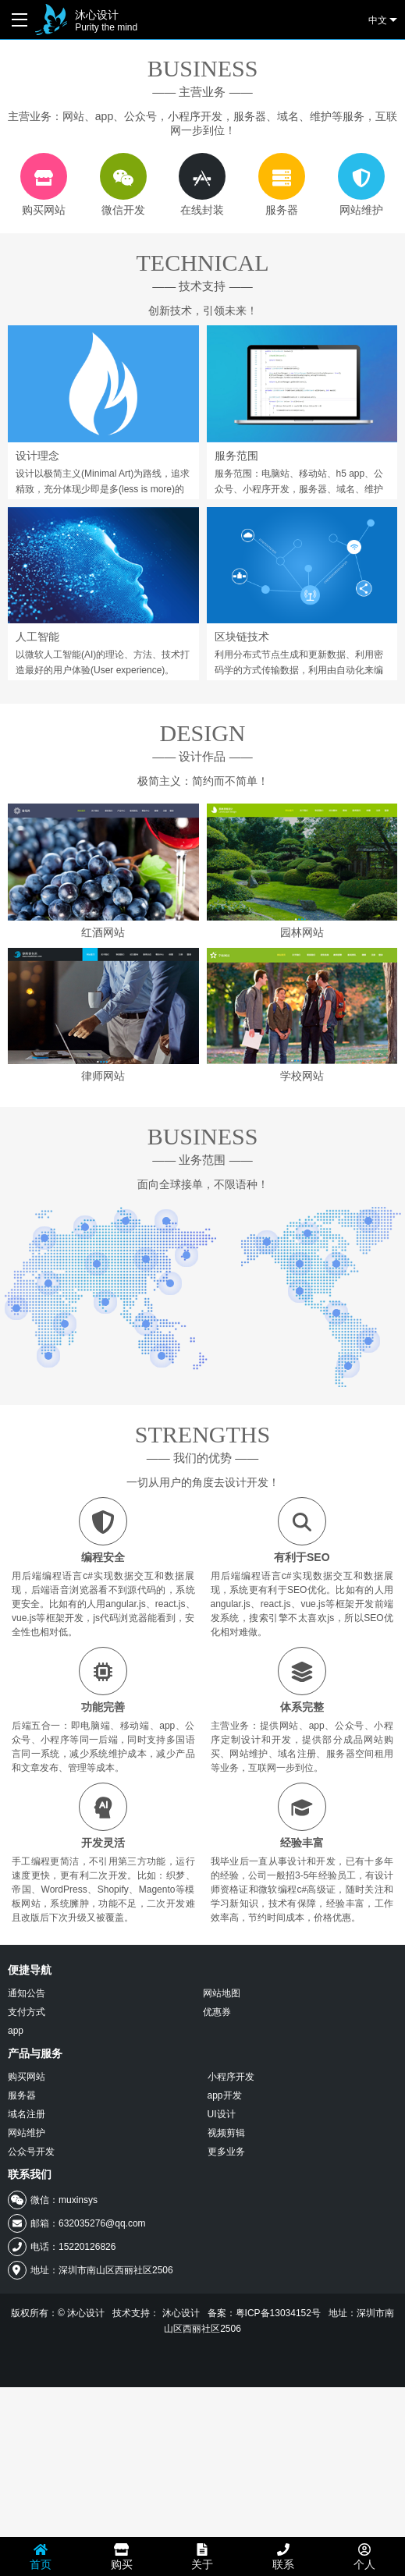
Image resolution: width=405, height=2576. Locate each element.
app (15, 2219)
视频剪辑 (226, 2321)
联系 (283, 2557)
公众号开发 (31, 2340)
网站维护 (26, 2321)
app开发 (225, 2284)
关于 (202, 2557)
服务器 (22, 2284)
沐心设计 (106, 21)
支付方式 (26, 2200)
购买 (122, 2557)
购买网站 (26, 2265)
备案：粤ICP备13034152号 (264, 2501)
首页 (41, 2557)
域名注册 (26, 2302)
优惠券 (217, 2200)
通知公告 (26, 2182)
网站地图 (221, 2182)
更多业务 (226, 2340)
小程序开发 (231, 2265)
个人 (364, 2557)
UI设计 (222, 2302)
